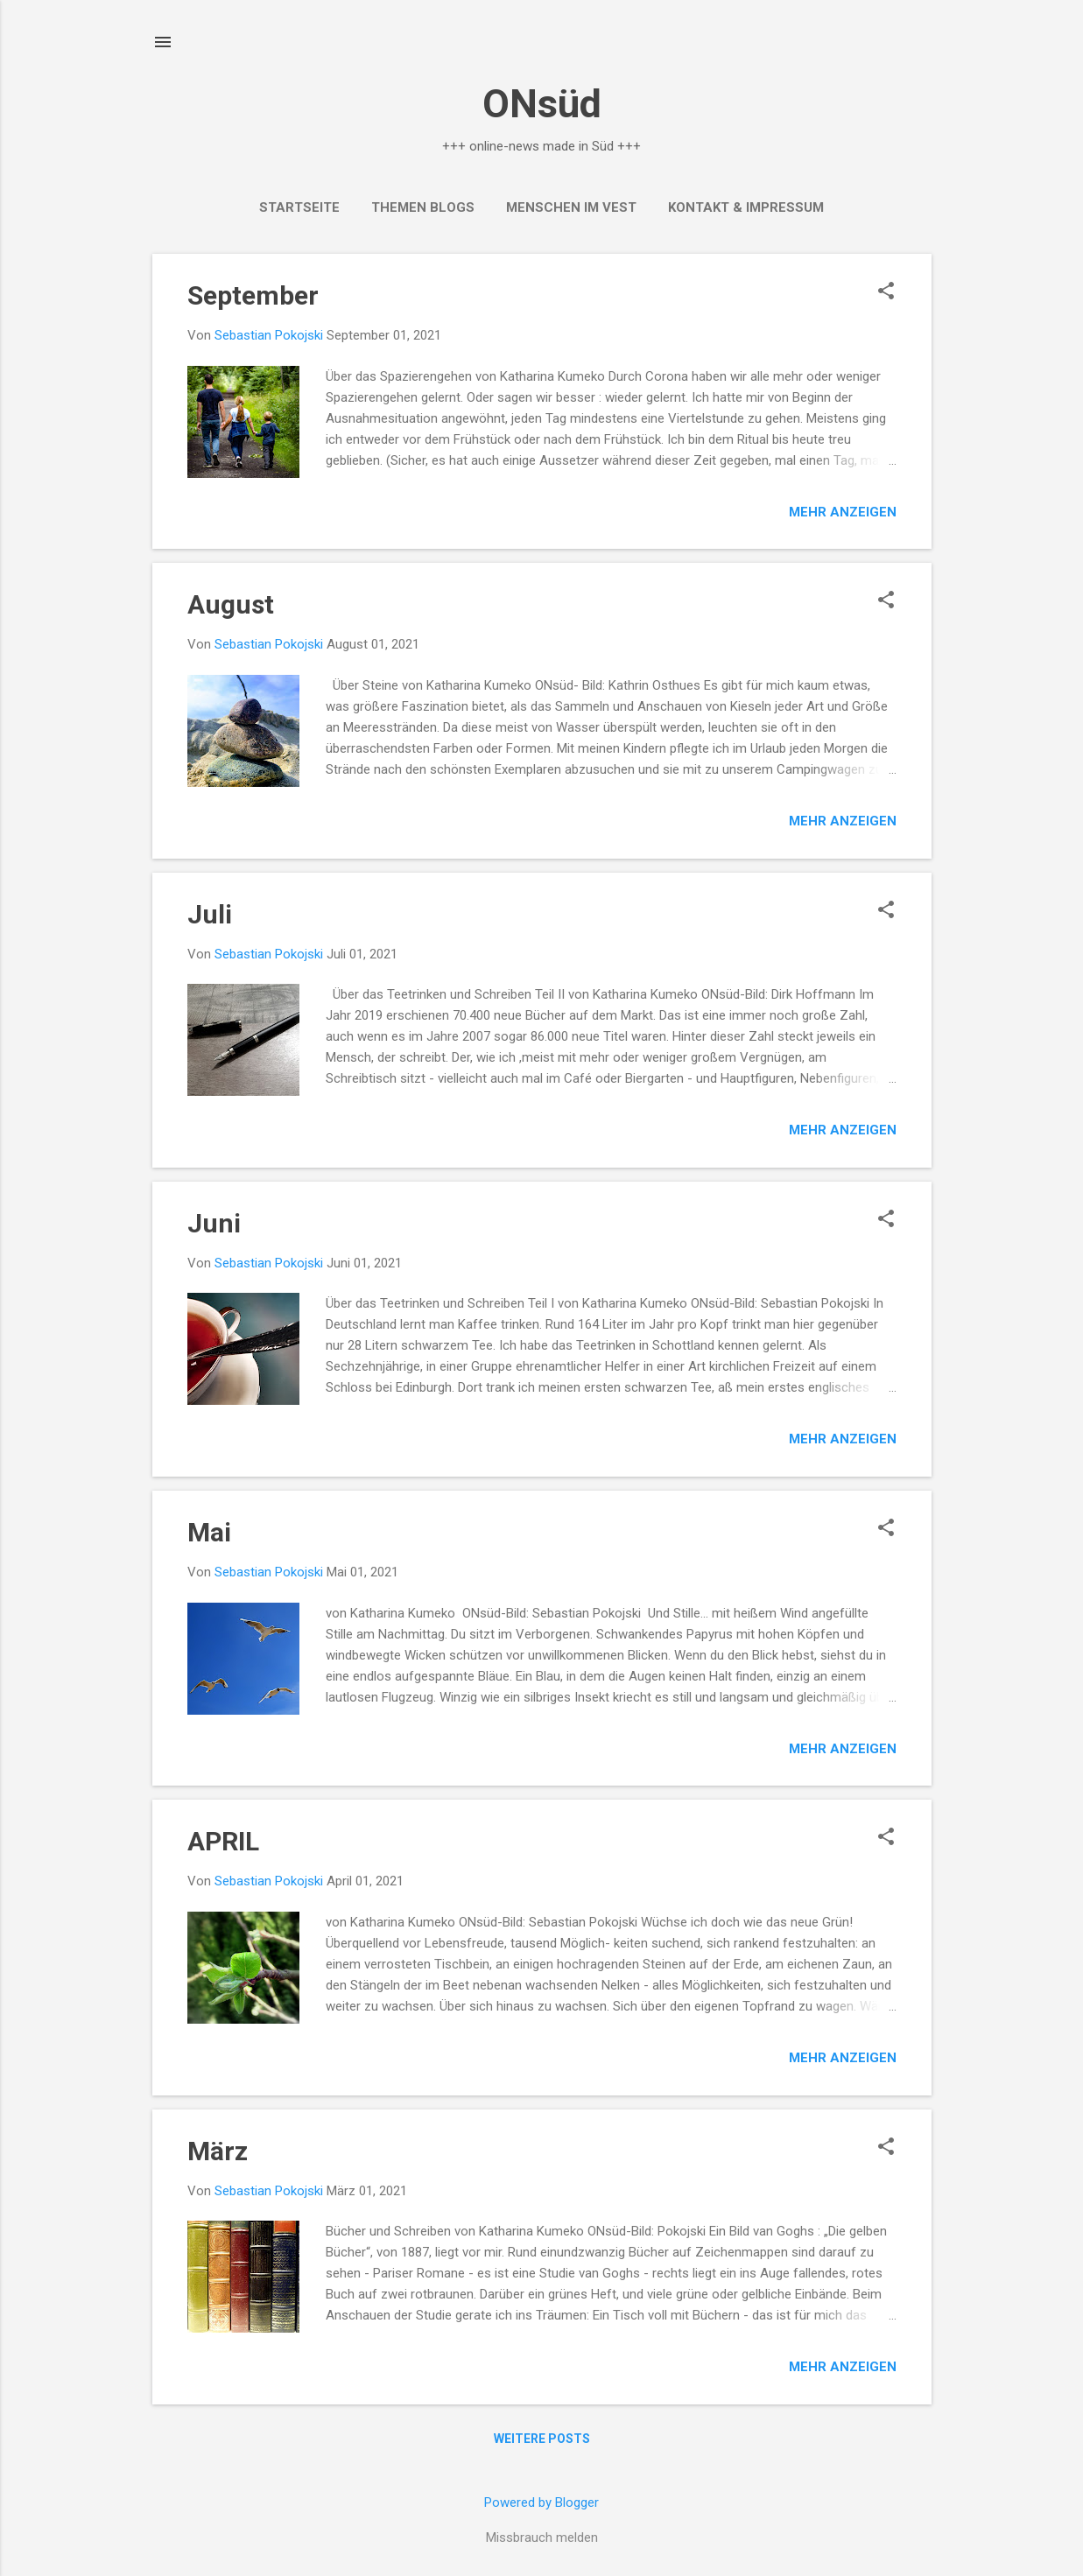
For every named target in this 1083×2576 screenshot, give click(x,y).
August (230, 604)
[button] (886, 292)
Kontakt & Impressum (746, 207)
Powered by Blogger (541, 2502)
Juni (214, 1223)
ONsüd (541, 104)
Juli (209, 914)
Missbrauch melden (542, 2537)
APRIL (223, 1841)
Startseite (299, 207)
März (217, 2151)
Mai (209, 1532)
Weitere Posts (542, 2439)
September (253, 295)
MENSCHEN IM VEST (571, 207)
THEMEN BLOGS (423, 207)
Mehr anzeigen (843, 512)
